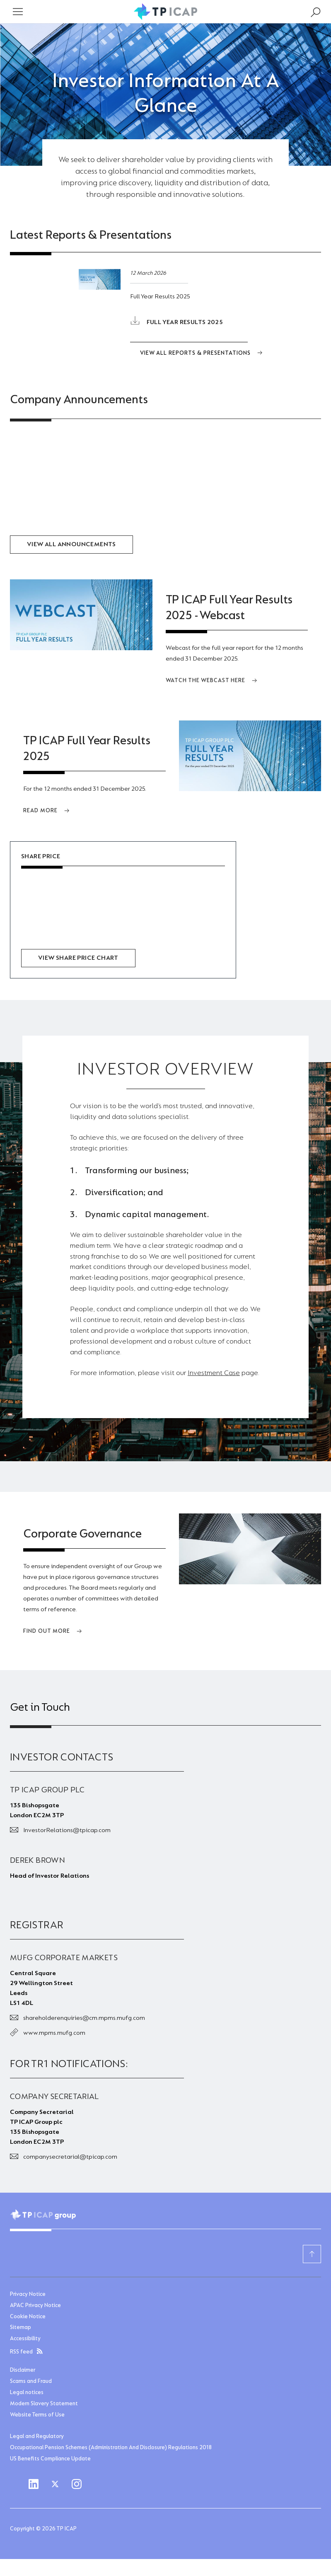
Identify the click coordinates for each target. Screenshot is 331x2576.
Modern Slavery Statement (44, 2403)
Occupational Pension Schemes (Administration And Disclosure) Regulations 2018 (111, 2447)
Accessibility (25, 2338)
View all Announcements (71, 544)
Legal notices (26, 2392)
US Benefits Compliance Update (50, 2458)
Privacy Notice (28, 2293)
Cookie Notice (28, 2316)
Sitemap (20, 2327)
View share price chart (78, 958)
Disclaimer (22, 2370)
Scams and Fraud (31, 2381)
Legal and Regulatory (37, 2436)
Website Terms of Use (37, 2414)
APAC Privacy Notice (35, 2304)
